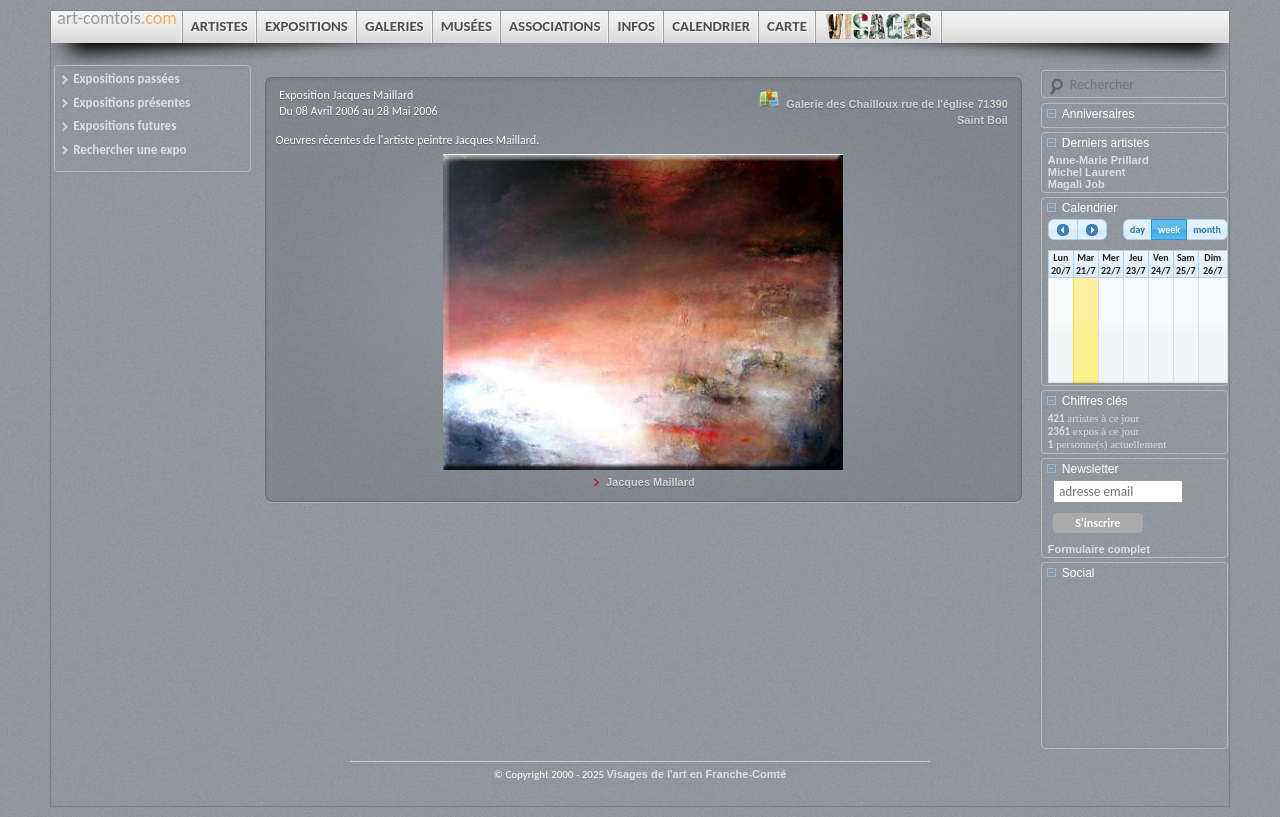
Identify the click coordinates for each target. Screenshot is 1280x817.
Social (1078, 573)
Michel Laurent (1087, 172)
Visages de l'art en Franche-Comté (697, 774)
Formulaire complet (1099, 549)
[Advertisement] (1138, 671)
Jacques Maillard (650, 482)
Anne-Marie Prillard (1098, 160)
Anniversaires (1098, 114)
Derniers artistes (1105, 143)
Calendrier (1089, 208)
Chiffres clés (1095, 401)
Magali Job (1076, 184)
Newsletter (1090, 469)
